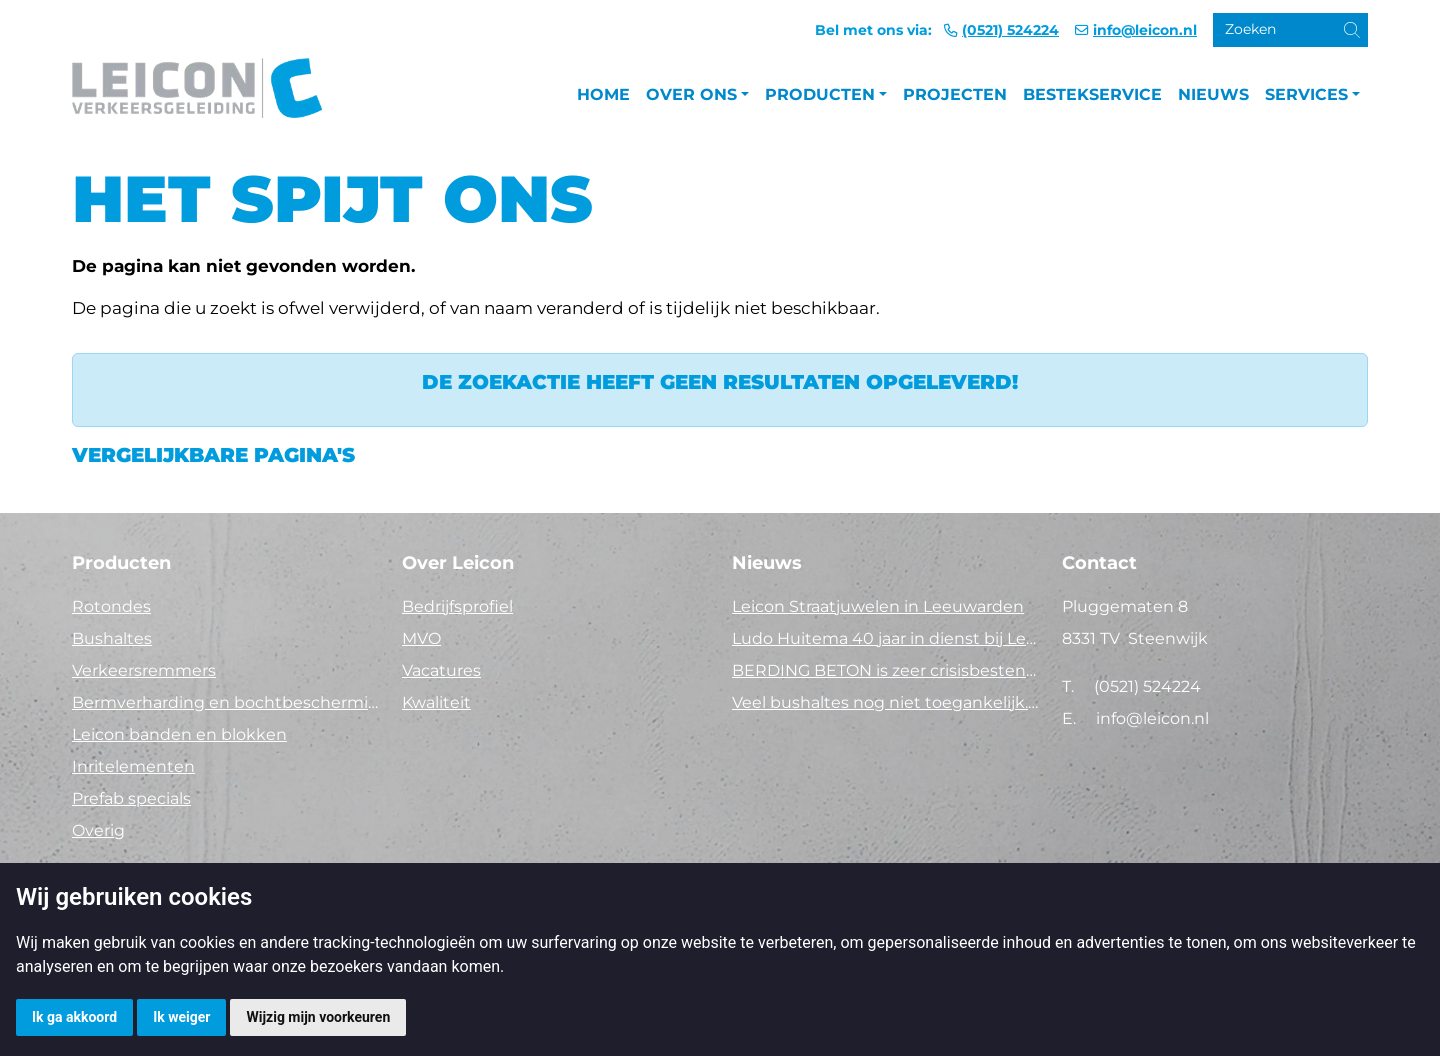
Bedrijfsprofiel (457, 606)
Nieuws (1213, 94)
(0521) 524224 (1010, 30)
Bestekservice (1092, 94)
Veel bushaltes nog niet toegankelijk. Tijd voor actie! (885, 702)
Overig (98, 830)
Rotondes (111, 606)
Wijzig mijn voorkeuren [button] (318, 1017)
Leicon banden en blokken (179, 734)
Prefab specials (131, 798)
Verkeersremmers (144, 670)
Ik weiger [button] (181, 1017)
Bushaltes (112, 638)
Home (603, 94)
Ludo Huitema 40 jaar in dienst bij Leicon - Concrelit (885, 638)
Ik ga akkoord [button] (74, 1017)
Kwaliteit (436, 702)
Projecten (955, 94)
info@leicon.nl (1145, 30)
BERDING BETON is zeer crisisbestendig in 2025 (885, 670)
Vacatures (441, 670)
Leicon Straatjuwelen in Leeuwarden (878, 606)
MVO (421, 638)
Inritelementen (133, 766)
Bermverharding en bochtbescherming (225, 702)
